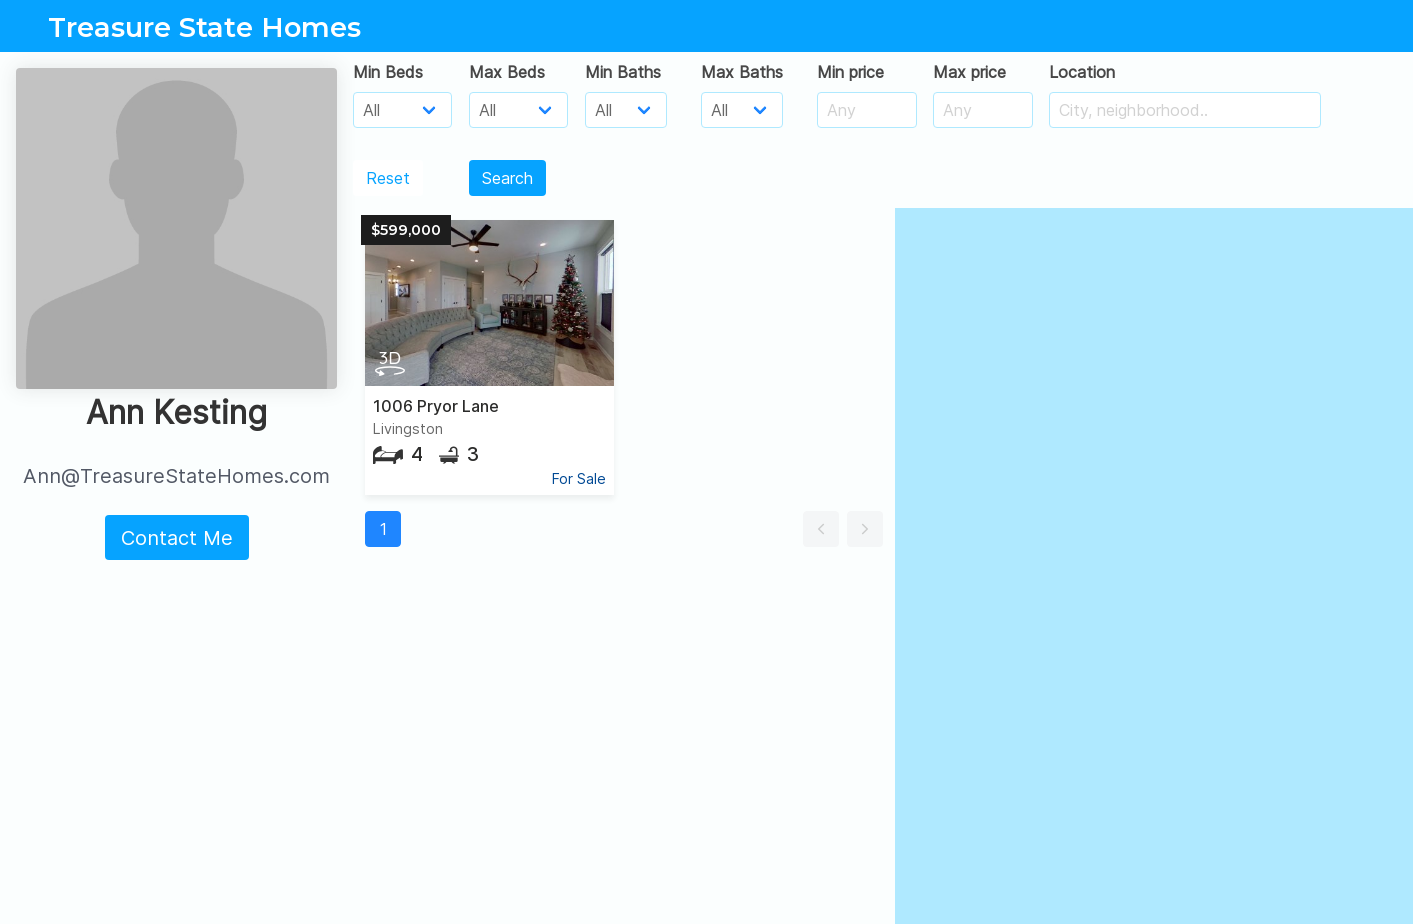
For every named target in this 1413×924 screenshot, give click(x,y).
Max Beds (507, 72)
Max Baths (742, 72)
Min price (850, 72)
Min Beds (388, 72)
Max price (969, 72)
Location (1082, 72)
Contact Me (177, 538)
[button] (821, 529)
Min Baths (623, 72)
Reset (388, 178)
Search (507, 178)
